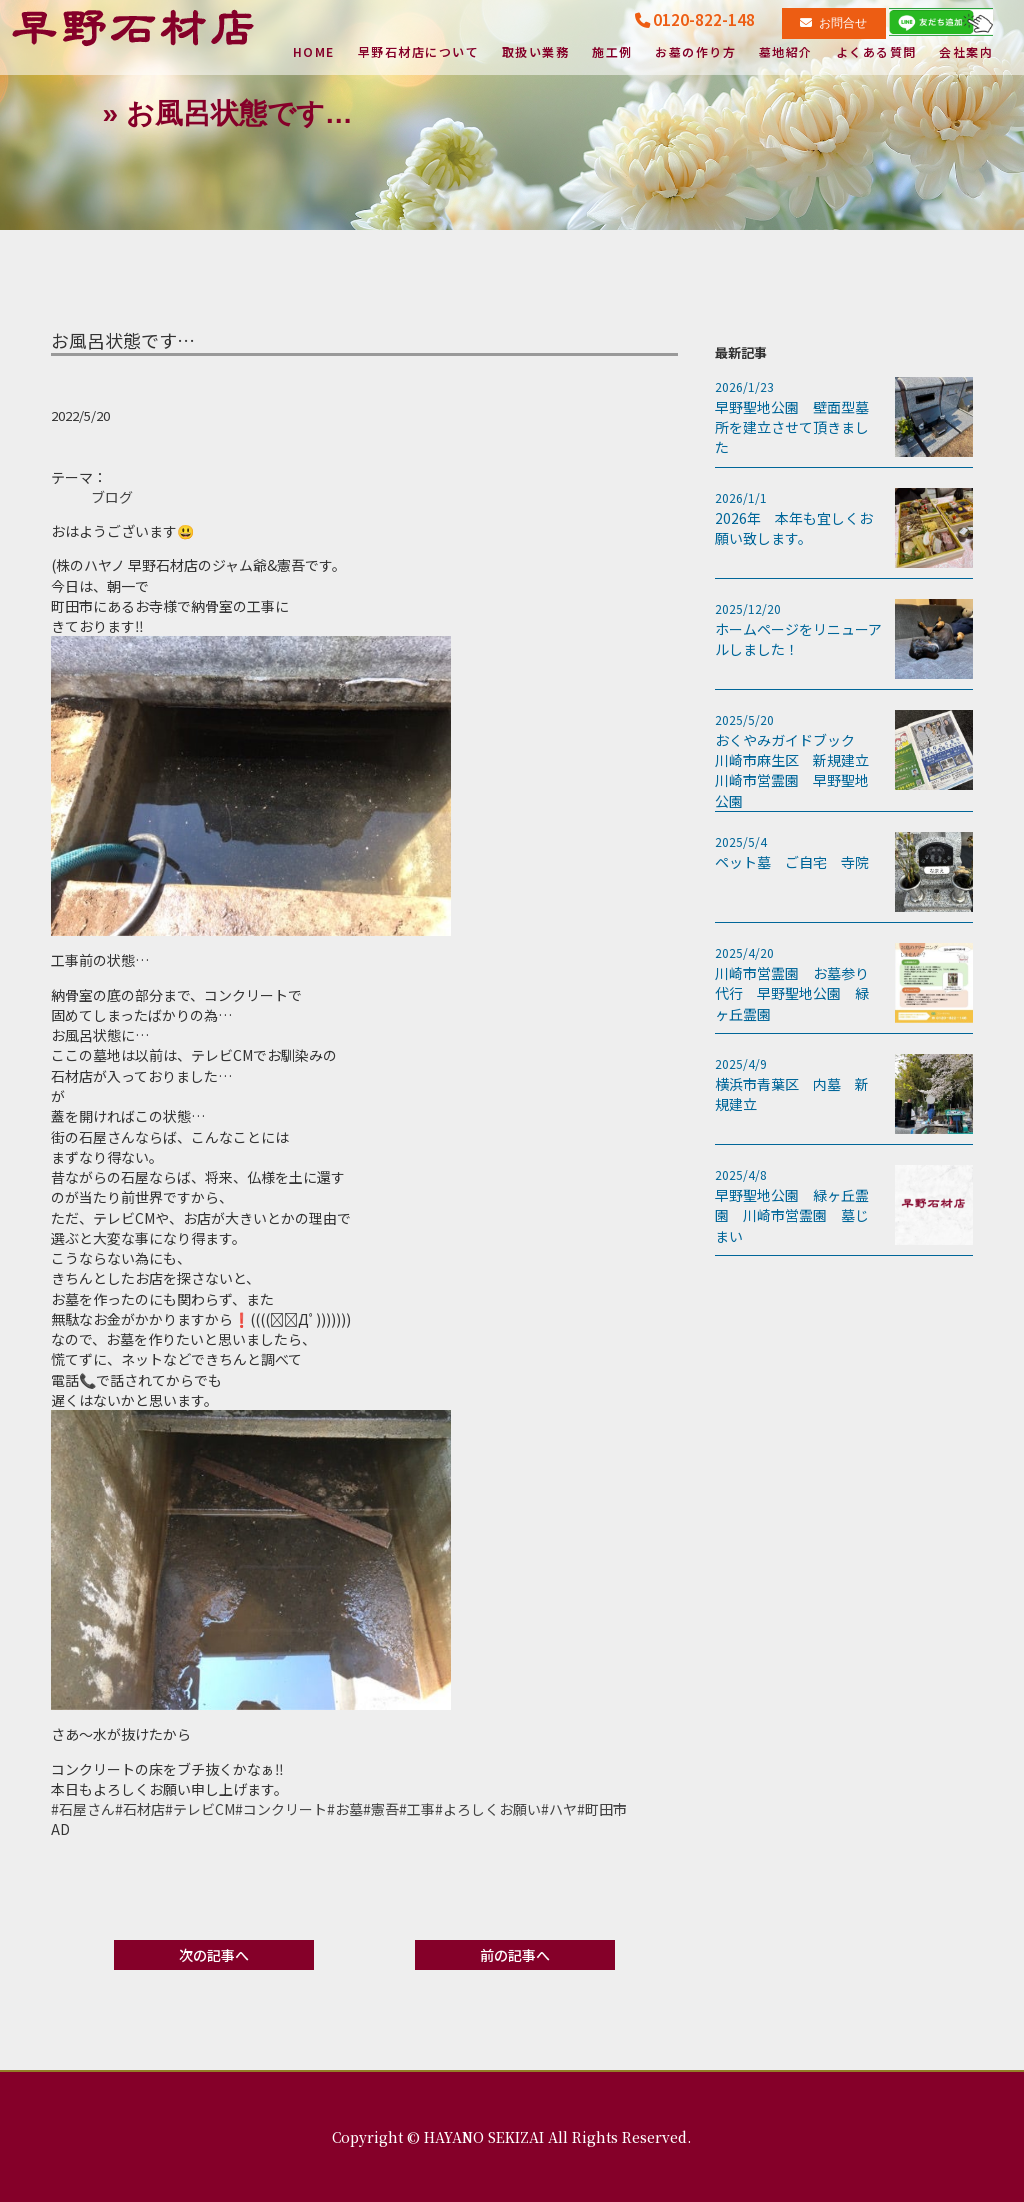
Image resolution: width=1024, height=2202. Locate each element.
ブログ (112, 497)
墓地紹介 (786, 53)
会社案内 (966, 53)
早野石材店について (419, 53)
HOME (311, 53)
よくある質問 (876, 53)
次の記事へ (214, 1955)
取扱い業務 (536, 53)
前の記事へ (515, 1955)
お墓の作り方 (695, 53)
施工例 (612, 53)
